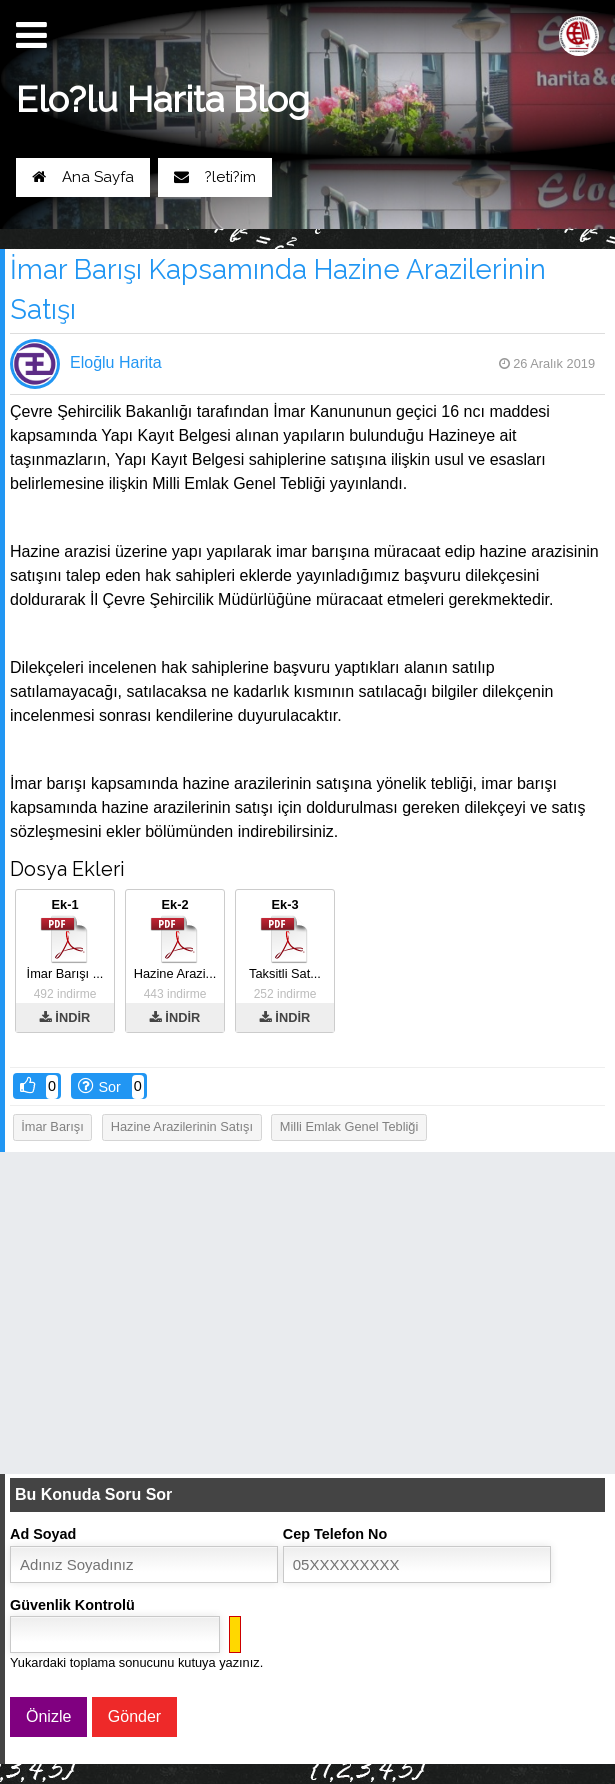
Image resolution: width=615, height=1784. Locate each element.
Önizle (48, 1716)
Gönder (134, 1716)
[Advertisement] (307, 1312)
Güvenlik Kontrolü (72, 1605)
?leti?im (215, 177)
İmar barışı (52, 1126)
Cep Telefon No (335, 1534)
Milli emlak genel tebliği (349, 1126)
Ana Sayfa (83, 177)
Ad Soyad (43, 1534)
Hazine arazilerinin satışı (182, 1126)
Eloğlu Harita (116, 362)
